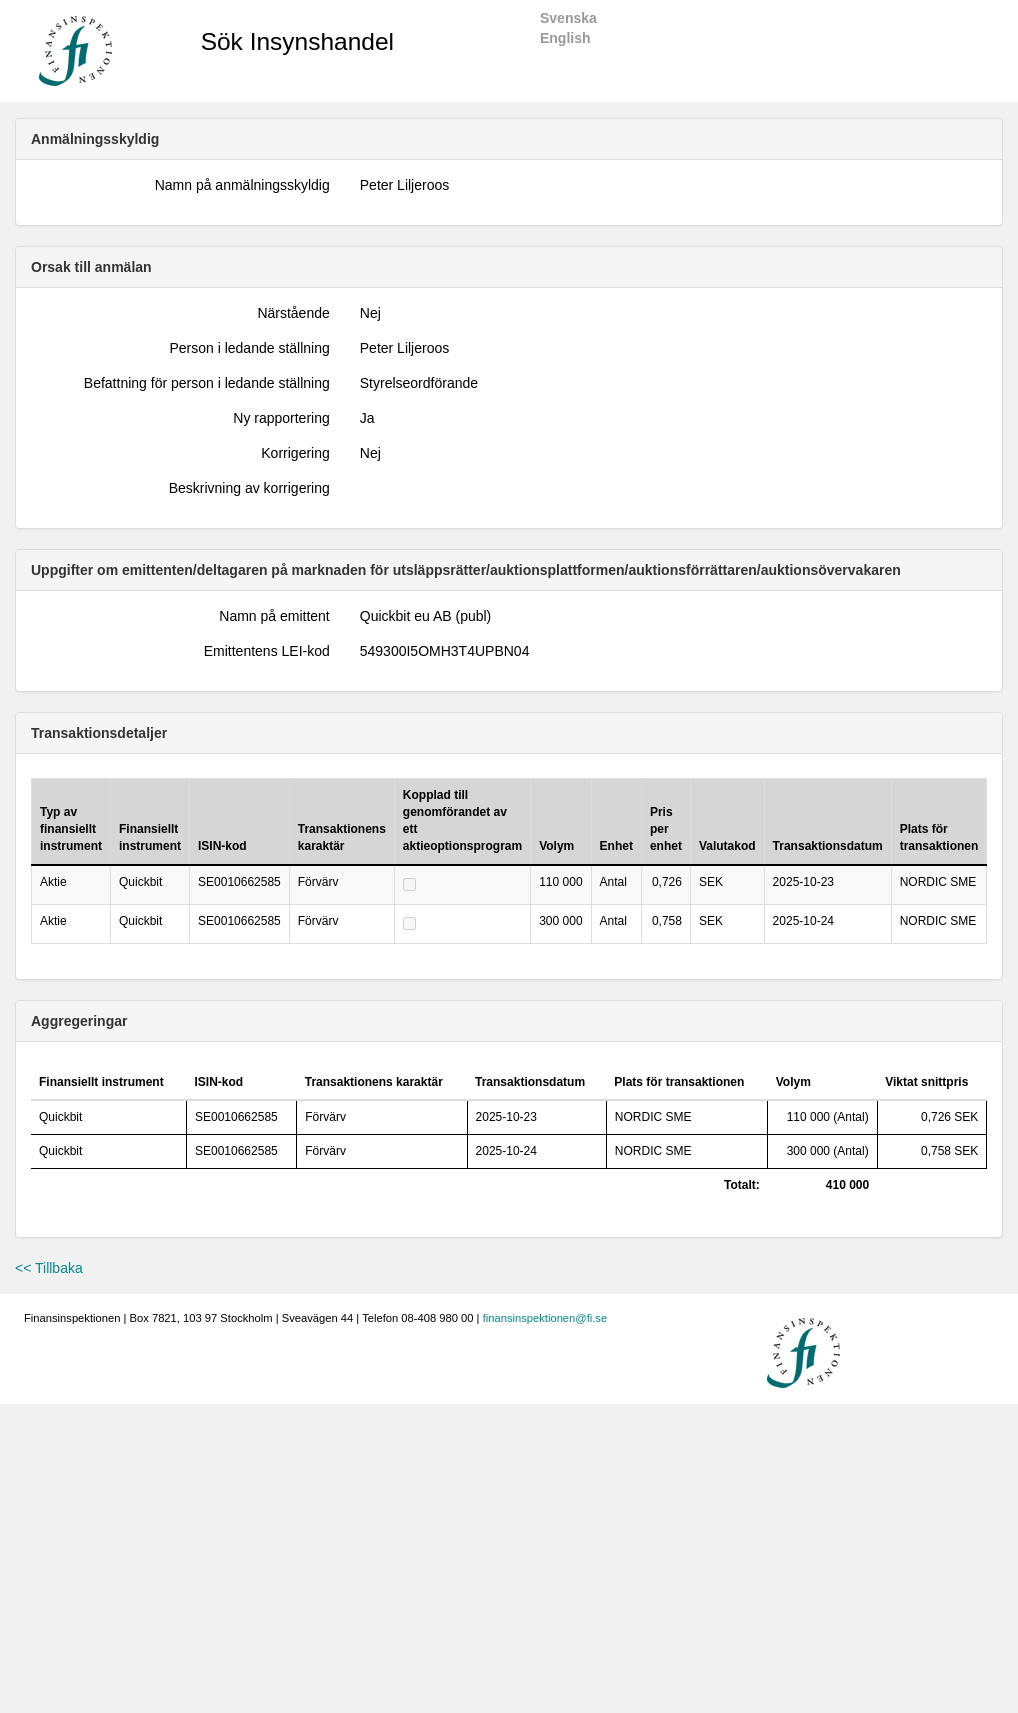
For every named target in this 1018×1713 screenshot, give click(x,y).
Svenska (568, 18)
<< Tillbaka (49, 1268)
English (565, 38)
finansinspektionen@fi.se (545, 1318)
